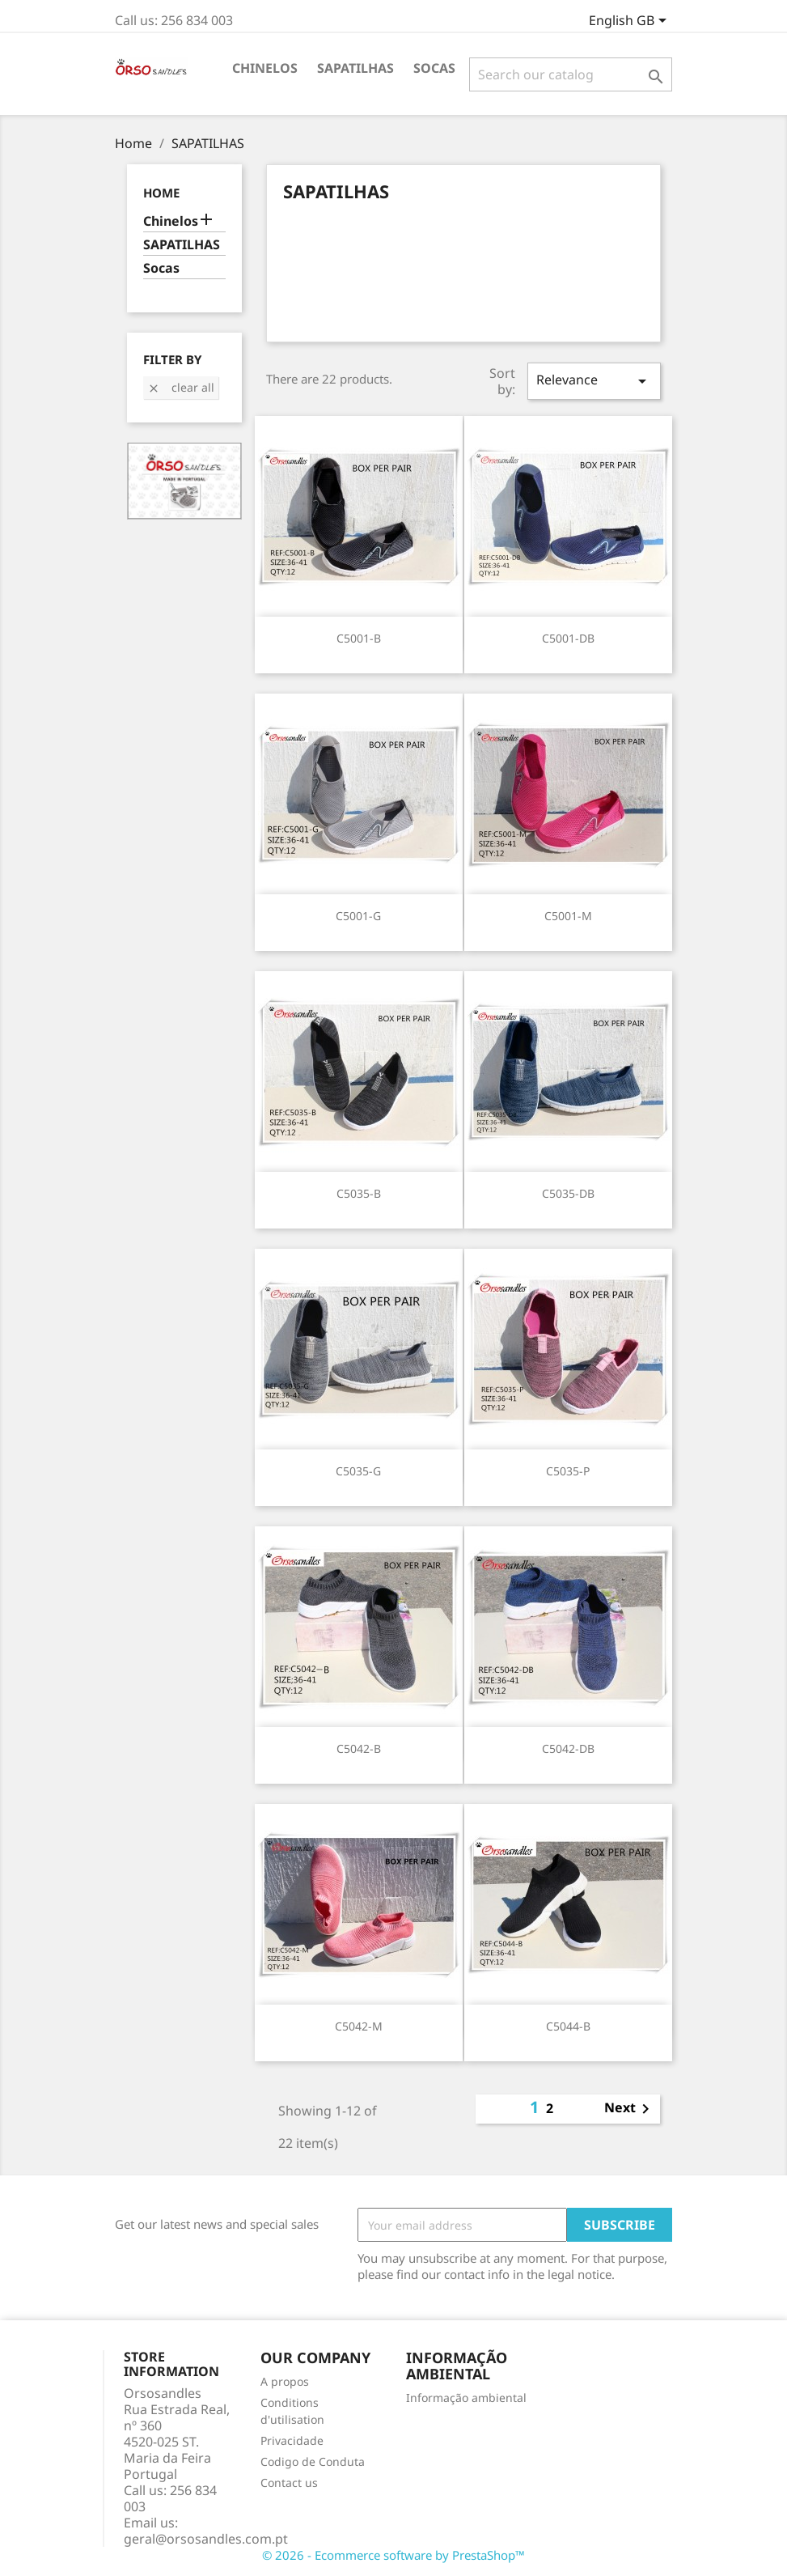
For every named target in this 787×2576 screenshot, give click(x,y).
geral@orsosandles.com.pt (206, 2539)
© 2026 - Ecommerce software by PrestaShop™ (393, 2555)
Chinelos (265, 68)
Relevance (593, 381)
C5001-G (358, 915)
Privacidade (292, 2440)
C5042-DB (568, 1748)
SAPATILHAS (355, 68)
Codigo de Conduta (312, 2461)
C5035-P (568, 1471)
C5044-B (568, 2026)
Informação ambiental (466, 2397)
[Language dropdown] (630, 22)
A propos (284, 2381)
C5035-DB (568, 1193)
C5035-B (358, 1193)
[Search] (570, 74)
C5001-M (568, 915)
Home (161, 193)
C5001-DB (568, 638)
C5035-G (358, 1471)
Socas (434, 68)
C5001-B (358, 638)
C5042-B (358, 1748)
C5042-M (359, 2026)
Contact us (289, 2482)
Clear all (180, 387)
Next (629, 2109)
